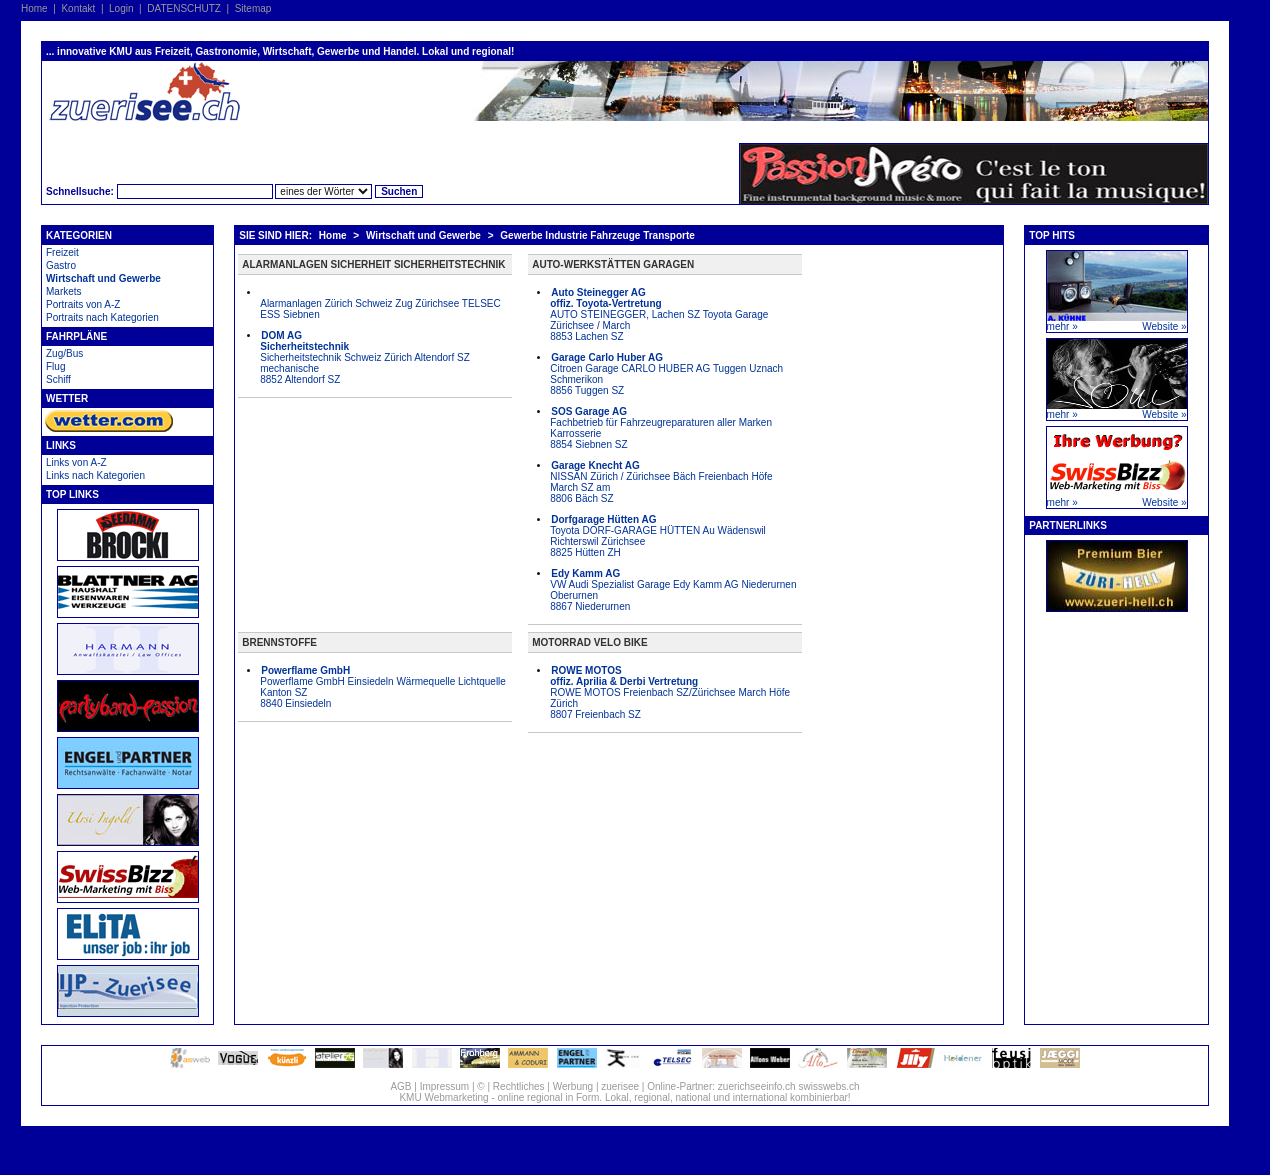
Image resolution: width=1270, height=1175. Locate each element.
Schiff (58, 379)
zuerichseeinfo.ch (757, 1086)
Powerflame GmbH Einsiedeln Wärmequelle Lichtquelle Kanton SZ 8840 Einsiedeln (383, 687)
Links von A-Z (76, 462)
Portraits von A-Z (83, 304)
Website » (1164, 326)
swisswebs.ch (828, 1086)
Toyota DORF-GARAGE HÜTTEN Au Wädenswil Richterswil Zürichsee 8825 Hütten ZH (658, 536)
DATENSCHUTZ (184, 8)
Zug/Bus (64, 353)
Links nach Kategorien (95, 475)
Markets (64, 291)
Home (34, 8)
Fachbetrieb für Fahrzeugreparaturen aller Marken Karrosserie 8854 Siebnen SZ (661, 428)
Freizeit (62, 252)
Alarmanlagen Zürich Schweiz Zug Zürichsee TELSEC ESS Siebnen (380, 309)
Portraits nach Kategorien (102, 317)
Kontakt (78, 8)
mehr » (1062, 326)
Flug (55, 366)
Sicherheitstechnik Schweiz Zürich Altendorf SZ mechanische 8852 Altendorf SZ (365, 357)
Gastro (61, 265)
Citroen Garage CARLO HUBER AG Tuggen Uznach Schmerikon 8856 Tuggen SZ (666, 374)
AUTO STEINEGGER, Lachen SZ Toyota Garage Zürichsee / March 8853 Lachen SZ (659, 314)
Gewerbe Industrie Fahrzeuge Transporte (597, 235)
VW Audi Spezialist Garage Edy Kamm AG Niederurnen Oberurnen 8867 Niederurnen (673, 590)
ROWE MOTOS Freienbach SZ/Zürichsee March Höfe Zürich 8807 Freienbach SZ (670, 692)
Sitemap (253, 8)
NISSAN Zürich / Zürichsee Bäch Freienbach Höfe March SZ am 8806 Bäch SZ (661, 482)
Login (121, 8)
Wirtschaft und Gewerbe (103, 278)
